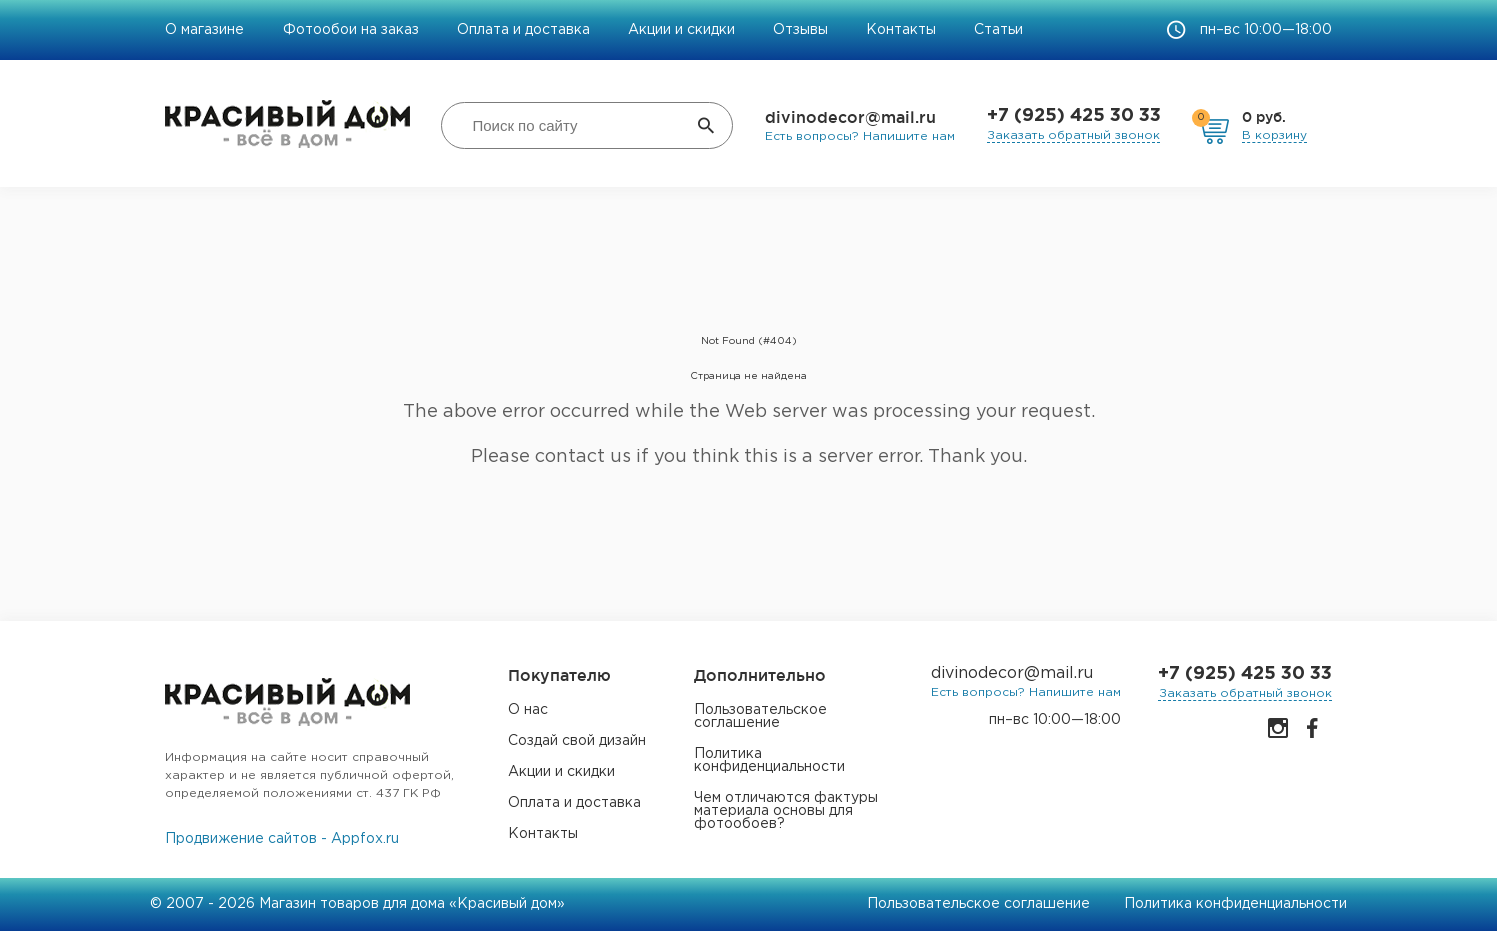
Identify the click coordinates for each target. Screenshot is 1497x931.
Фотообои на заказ (351, 30)
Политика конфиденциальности (769, 760)
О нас (528, 710)
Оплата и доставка (523, 30)
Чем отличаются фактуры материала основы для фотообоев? (786, 811)
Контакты (901, 30)
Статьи (998, 30)
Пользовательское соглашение (760, 716)
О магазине (206, 30)
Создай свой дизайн (577, 741)
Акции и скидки (681, 30)
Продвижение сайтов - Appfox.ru (282, 839)
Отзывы (800, 30)
